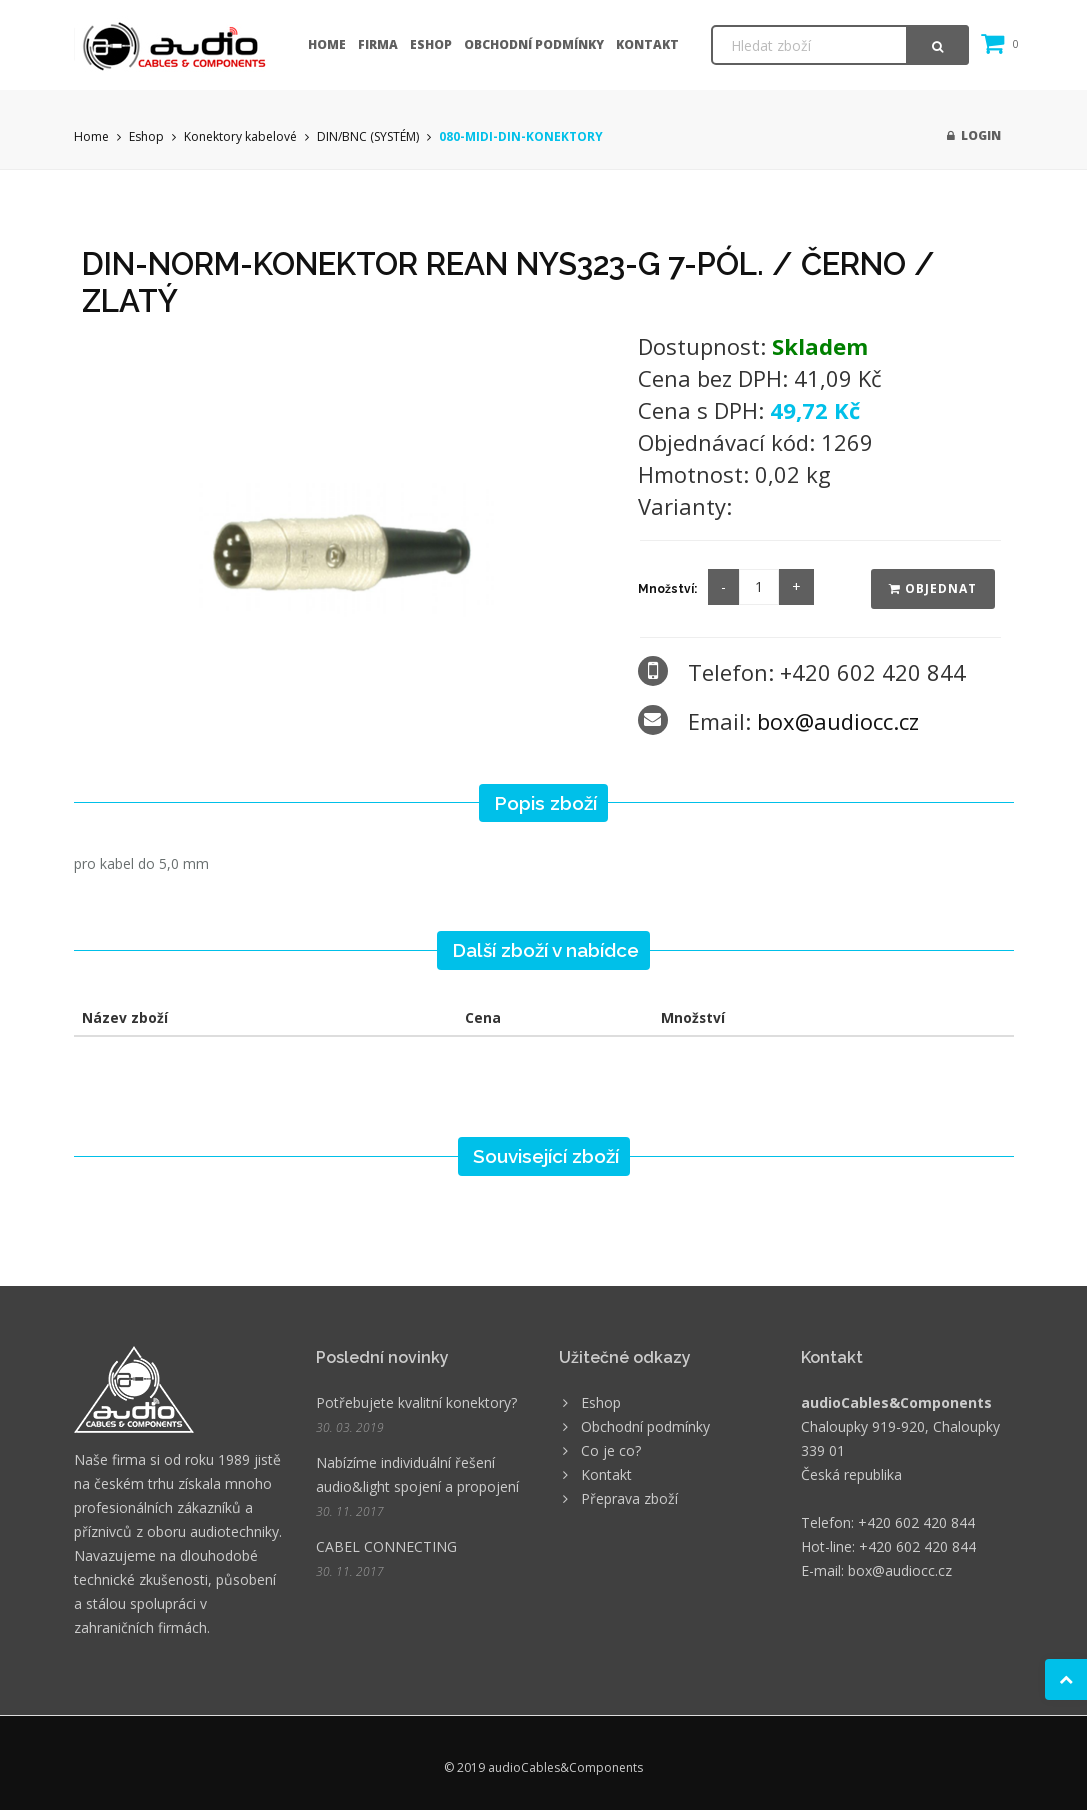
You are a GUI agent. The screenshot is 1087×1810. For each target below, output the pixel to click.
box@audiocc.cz (838, 721)
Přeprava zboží (629, 1498)
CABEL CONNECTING (386, 1546)
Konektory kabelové (240, 136)
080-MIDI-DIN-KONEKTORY (521, 136)
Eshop (431, 44)
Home (327, 44)
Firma (378, 44)
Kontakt (647, 44)
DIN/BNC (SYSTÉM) (368, 136)
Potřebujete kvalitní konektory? (416, 1402)
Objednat (933, 588)
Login (974, 135)
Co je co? (611, 1450)
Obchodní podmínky (534, 44)
